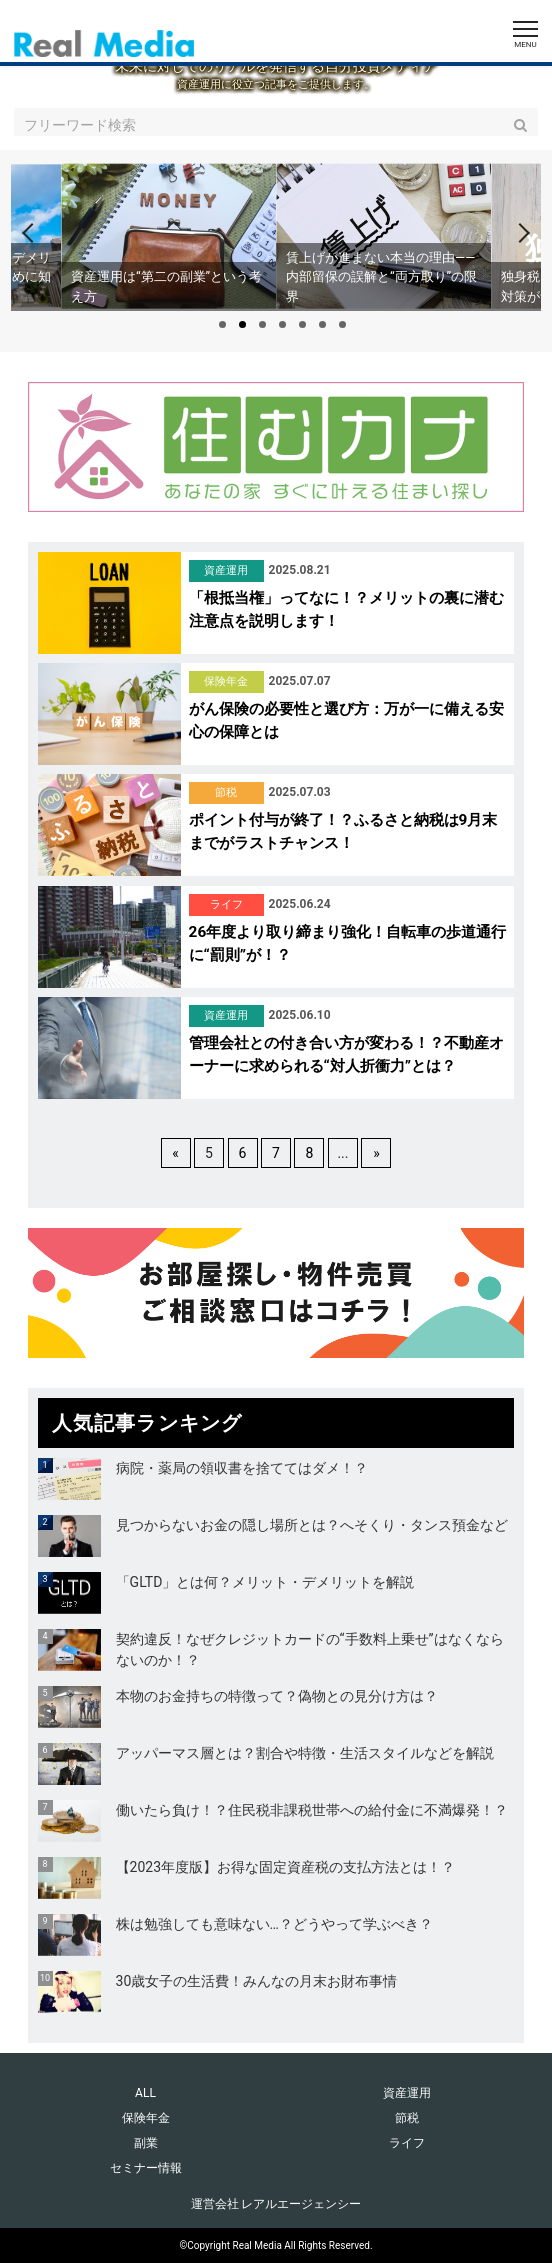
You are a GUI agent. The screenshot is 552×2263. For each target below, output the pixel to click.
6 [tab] (322, 324)
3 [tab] (262, 324)
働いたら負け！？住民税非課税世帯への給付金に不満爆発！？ (312, 1810)
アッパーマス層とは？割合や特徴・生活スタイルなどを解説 (305, 1753)
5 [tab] (302, 324)
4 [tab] (282, 324)
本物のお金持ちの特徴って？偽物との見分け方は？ (277, 1696)
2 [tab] (242, 324)
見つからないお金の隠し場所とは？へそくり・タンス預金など (312, 1525)
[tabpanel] (383, 236)
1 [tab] (222, 324)
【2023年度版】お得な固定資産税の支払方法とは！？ (285, 1867)
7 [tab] (342, 324)
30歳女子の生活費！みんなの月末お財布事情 (257, 1981)
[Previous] (32, 233)
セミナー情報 (146, 2168)
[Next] (520, 233)
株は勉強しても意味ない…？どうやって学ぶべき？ (274, 1924)
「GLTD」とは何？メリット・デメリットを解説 (265, 1582)
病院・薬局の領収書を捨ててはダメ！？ (242, 1468)
